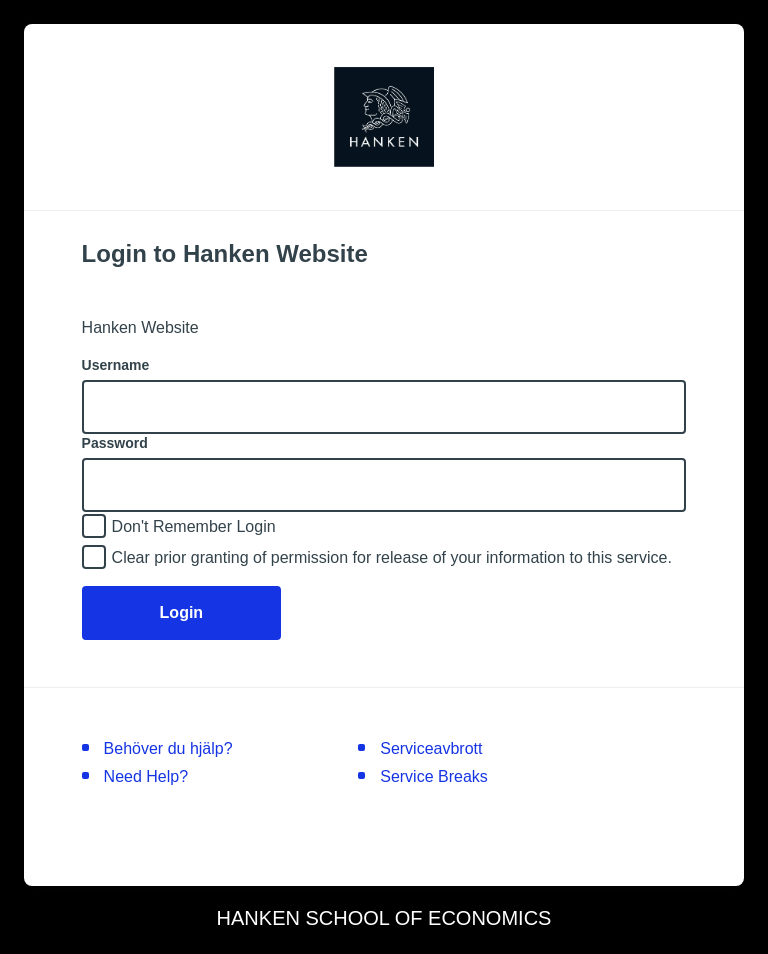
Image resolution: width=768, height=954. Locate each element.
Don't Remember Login (194, 526)
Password (115, 443)
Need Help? (146, 776)
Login (182, 612)
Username (116, 365)
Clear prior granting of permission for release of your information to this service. (392, 557)
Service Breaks (434, 776)
